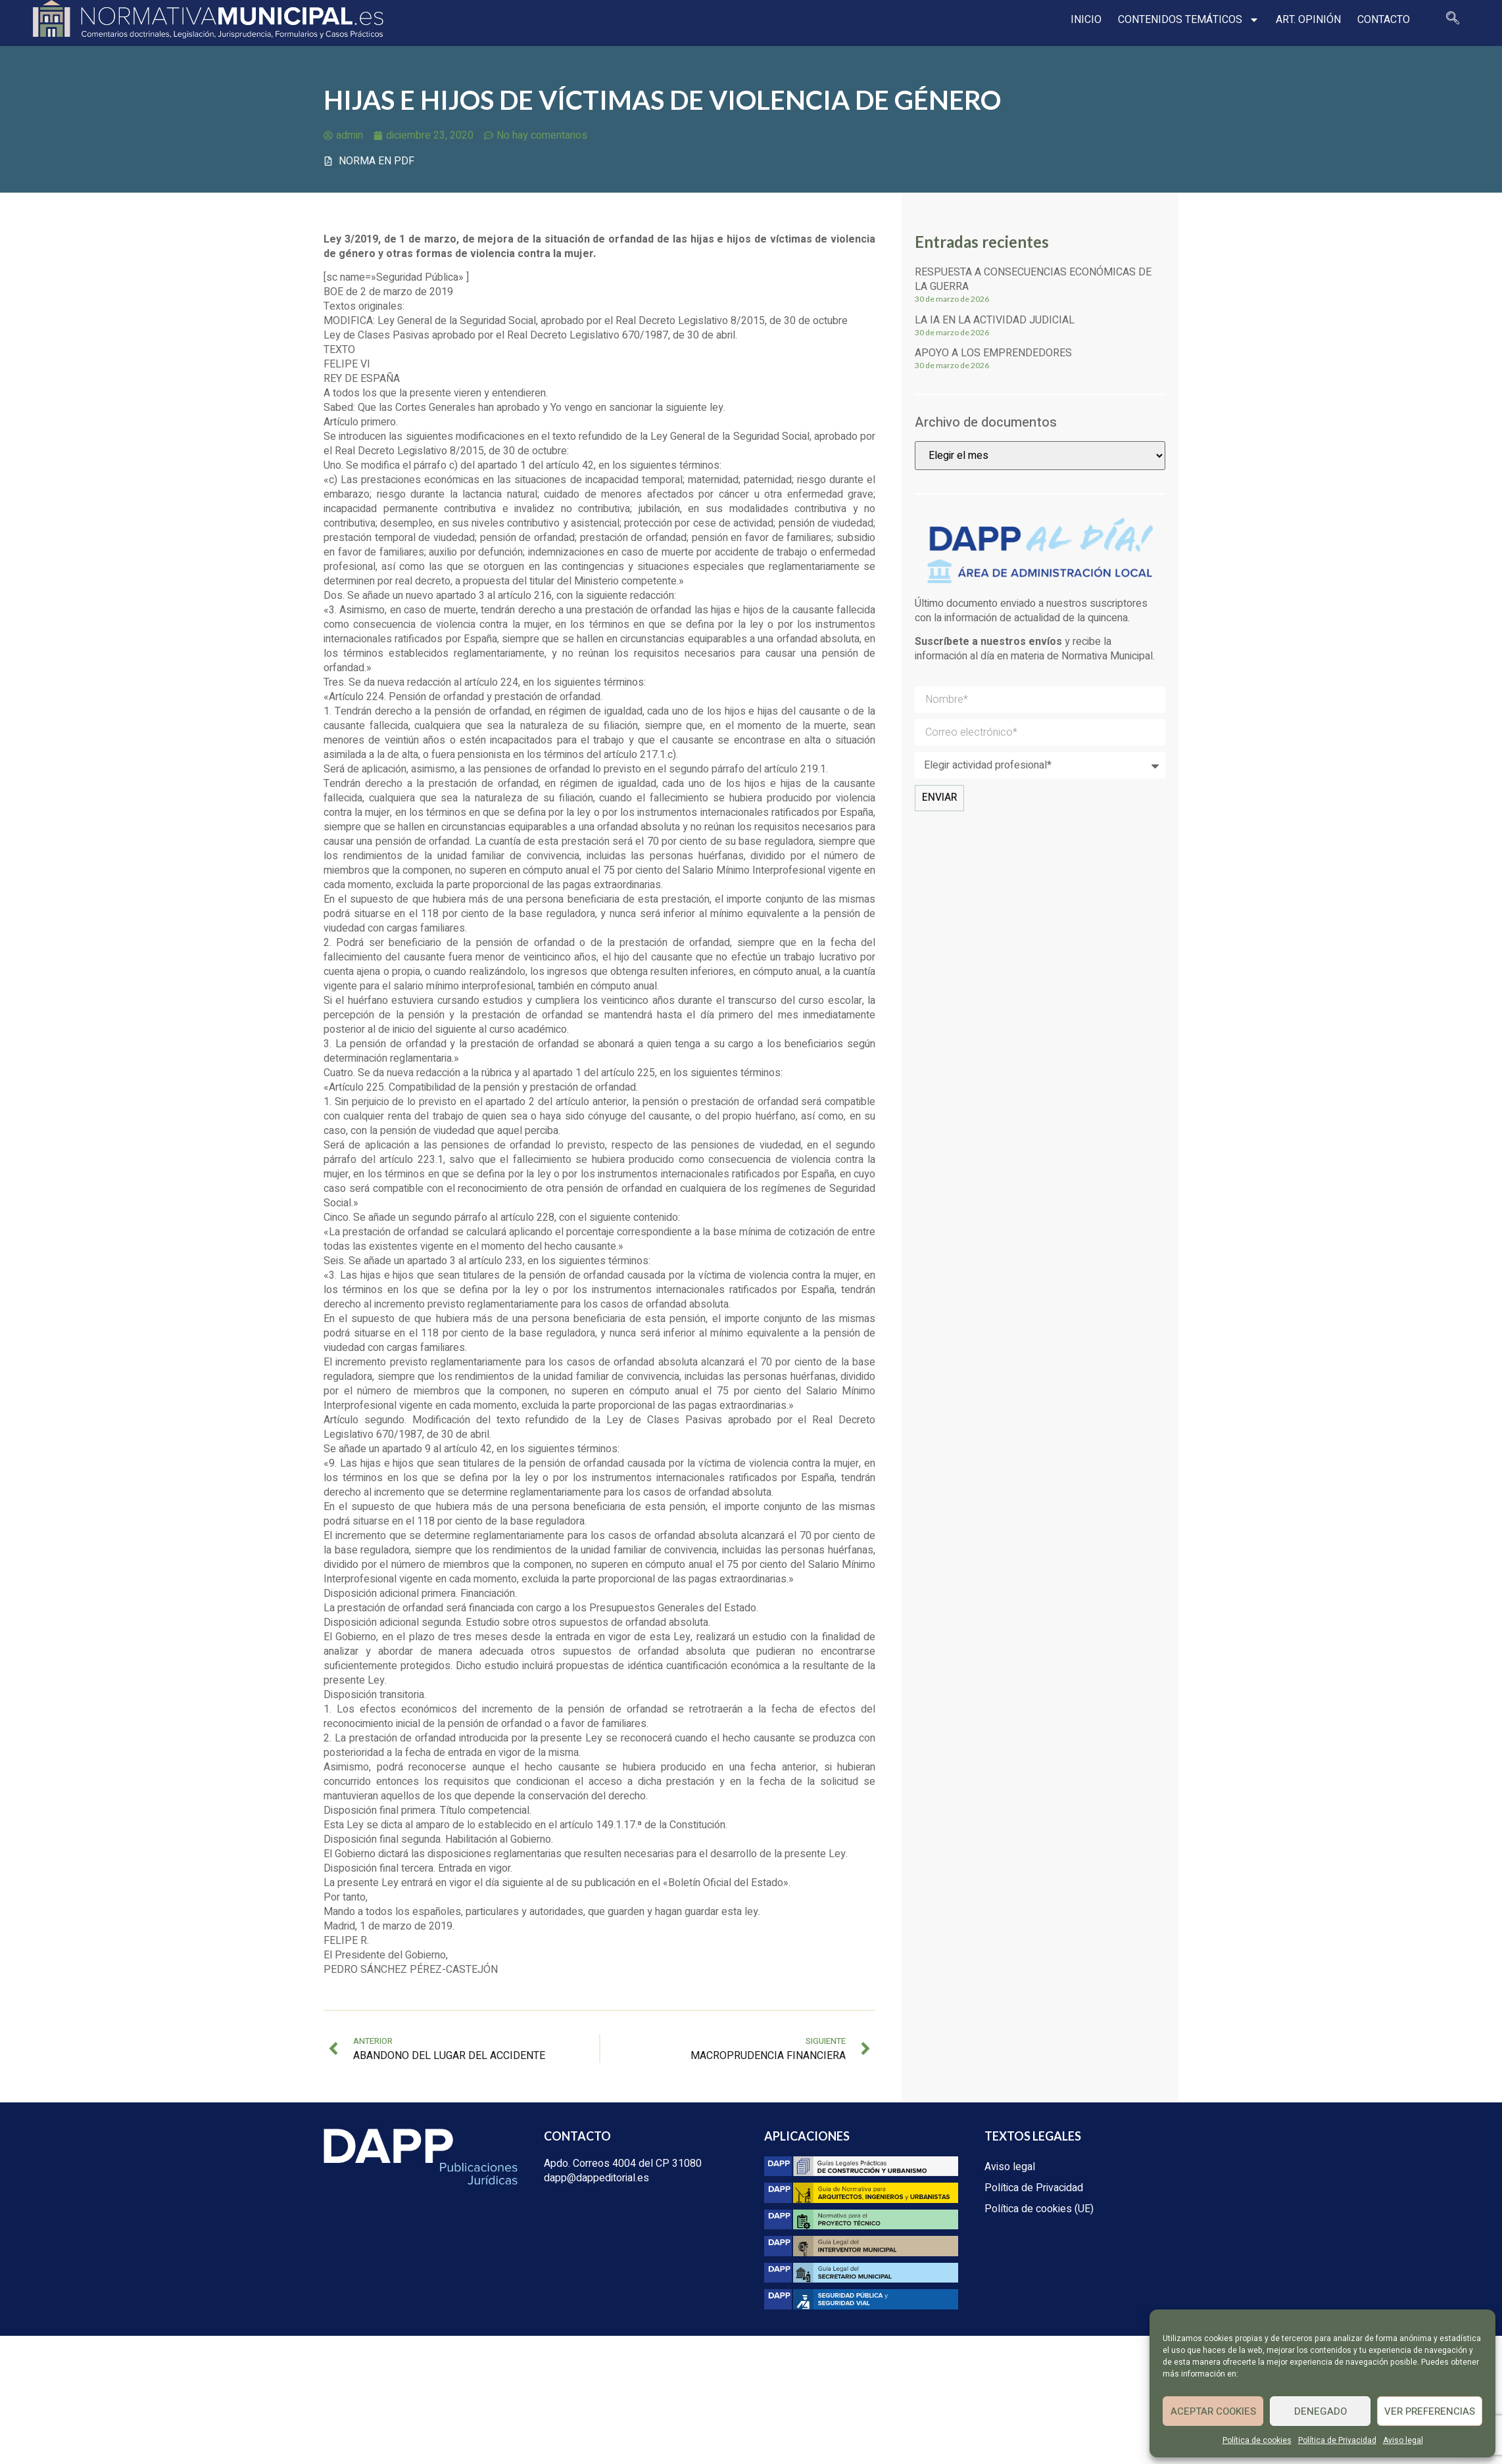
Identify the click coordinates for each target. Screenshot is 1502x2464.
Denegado (1320, 2411)
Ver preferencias (1429, 2411)
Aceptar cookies (1213, 2411)
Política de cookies (1257, 2440)
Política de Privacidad (1337, 2440)
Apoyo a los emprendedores (993, 353)
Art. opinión (1308, 20)
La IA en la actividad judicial (995, 320)
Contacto (1383, 20)
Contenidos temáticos (1188, 19)
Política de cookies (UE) (1039, 2209)
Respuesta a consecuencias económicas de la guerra (1033, 279)
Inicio (1086, 20)
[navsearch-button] (1453, 20)
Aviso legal (1403, 2440)
